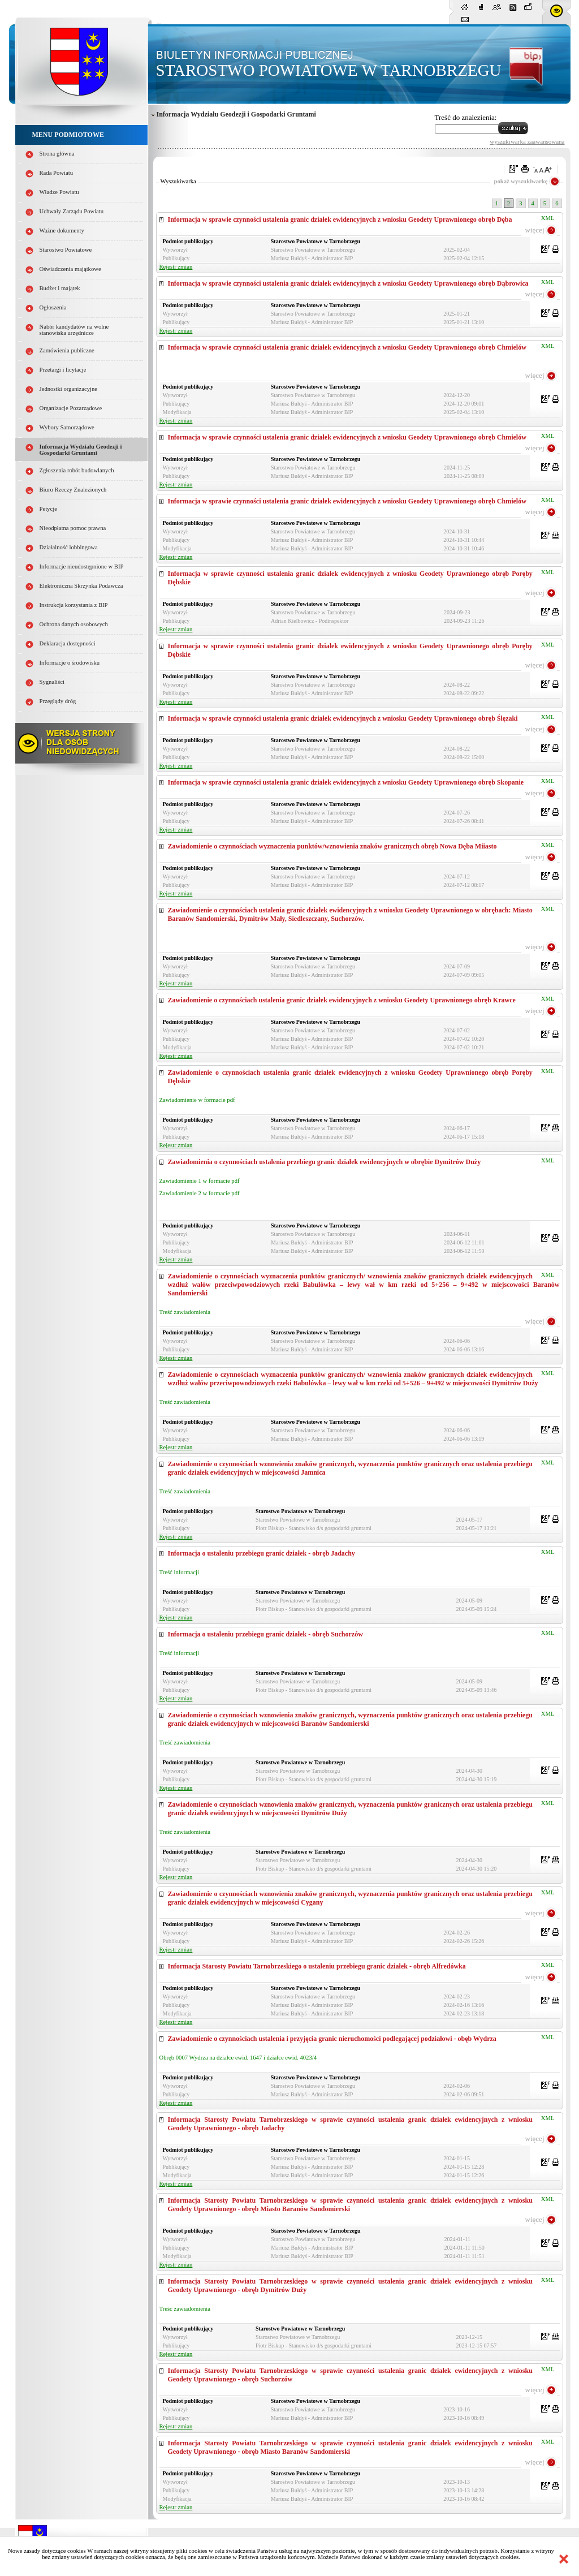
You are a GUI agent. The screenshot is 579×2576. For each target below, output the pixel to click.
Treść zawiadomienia (184, 1312)
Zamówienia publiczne (67, 350)
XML (548, 218)
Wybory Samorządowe (67, 427)
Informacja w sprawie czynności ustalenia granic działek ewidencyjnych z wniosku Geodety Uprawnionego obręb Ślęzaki (343, 718)
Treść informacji (179, 1572)
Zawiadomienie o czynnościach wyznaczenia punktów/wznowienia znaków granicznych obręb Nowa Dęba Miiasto (332, 846)
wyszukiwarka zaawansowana (527, 141)
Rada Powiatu (57, 173)
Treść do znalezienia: (466, 117)
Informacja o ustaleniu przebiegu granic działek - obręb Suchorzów (265, 1634)
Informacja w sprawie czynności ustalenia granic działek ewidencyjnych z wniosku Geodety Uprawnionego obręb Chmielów (347, 347)
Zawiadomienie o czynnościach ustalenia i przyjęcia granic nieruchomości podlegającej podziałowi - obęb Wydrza (332, 2039)
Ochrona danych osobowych (74, 624)
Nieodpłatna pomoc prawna (73, 528)
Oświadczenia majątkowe (70, 269)
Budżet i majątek (60, 288)
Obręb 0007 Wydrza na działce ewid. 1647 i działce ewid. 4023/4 (238, 2057)
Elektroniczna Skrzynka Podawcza (81, 586)
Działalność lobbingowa (69, 547)
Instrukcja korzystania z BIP (74, 605)
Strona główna (57, 153)
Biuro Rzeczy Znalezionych (73, 489)
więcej (535, 230)
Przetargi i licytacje (63, 370)
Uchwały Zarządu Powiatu (72, 211)
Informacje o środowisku (70, 663)
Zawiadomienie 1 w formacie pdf (199, 1181)
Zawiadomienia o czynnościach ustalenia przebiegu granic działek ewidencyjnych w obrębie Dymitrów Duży (324, 1162)
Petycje (48, 509)
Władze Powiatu (59, 192)
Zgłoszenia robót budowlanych (77, 470)
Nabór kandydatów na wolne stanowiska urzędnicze (74, 330)
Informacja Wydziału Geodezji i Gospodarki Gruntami (81, 449)
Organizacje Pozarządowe (71, 408)
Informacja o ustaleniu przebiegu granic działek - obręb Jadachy (261, 1553)
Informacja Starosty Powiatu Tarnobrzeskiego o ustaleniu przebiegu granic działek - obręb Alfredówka (317, 1966)
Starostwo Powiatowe (66, 250)
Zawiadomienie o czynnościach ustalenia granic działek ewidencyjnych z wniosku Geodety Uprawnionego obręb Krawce (342, 1000)
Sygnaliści (52, 682)
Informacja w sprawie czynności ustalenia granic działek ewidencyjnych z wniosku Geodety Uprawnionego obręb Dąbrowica (348, 283)
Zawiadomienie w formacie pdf (197, 1100)
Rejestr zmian (176, 267)
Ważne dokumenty (62, 230)
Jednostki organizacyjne (69, 389)
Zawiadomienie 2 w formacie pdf (199, 1193)
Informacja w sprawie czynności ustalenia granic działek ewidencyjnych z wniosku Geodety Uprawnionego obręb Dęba (340, 219)
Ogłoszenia (53, 307)
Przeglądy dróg (58, 701)
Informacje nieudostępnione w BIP (82, 566)
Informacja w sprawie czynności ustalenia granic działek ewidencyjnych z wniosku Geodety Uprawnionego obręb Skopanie (346, 782)
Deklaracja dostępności (68, 643)
